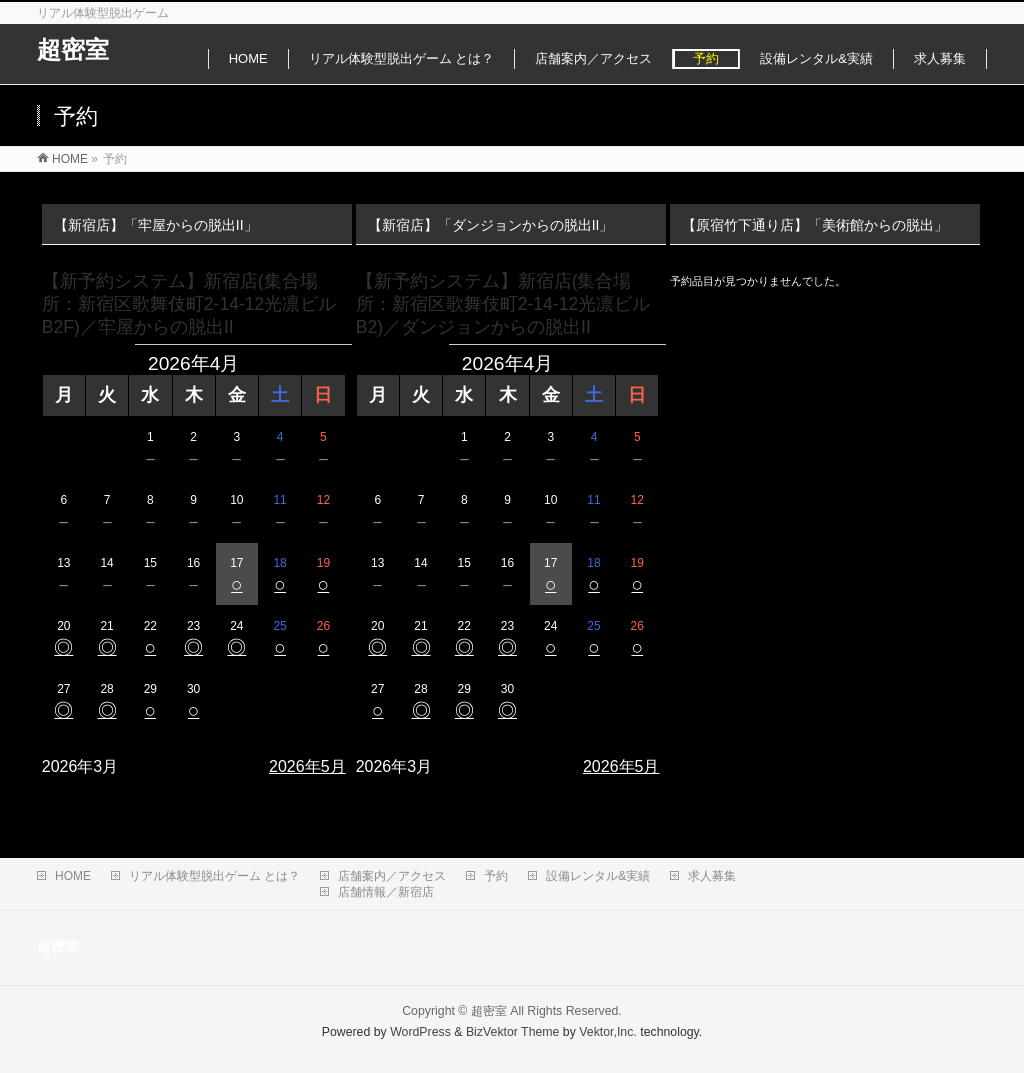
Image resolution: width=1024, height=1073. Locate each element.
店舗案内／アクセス (392, 876)
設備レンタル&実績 (598, 876)
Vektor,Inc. (608, 1032)
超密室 (73, 49)
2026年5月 (307, 766)
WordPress (420, 1032)
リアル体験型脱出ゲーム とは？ (214, 876)
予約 (496, 876)
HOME (73, 876)
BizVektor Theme (513, 1032)
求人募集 (712, 876)
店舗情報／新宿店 (386, 892)
